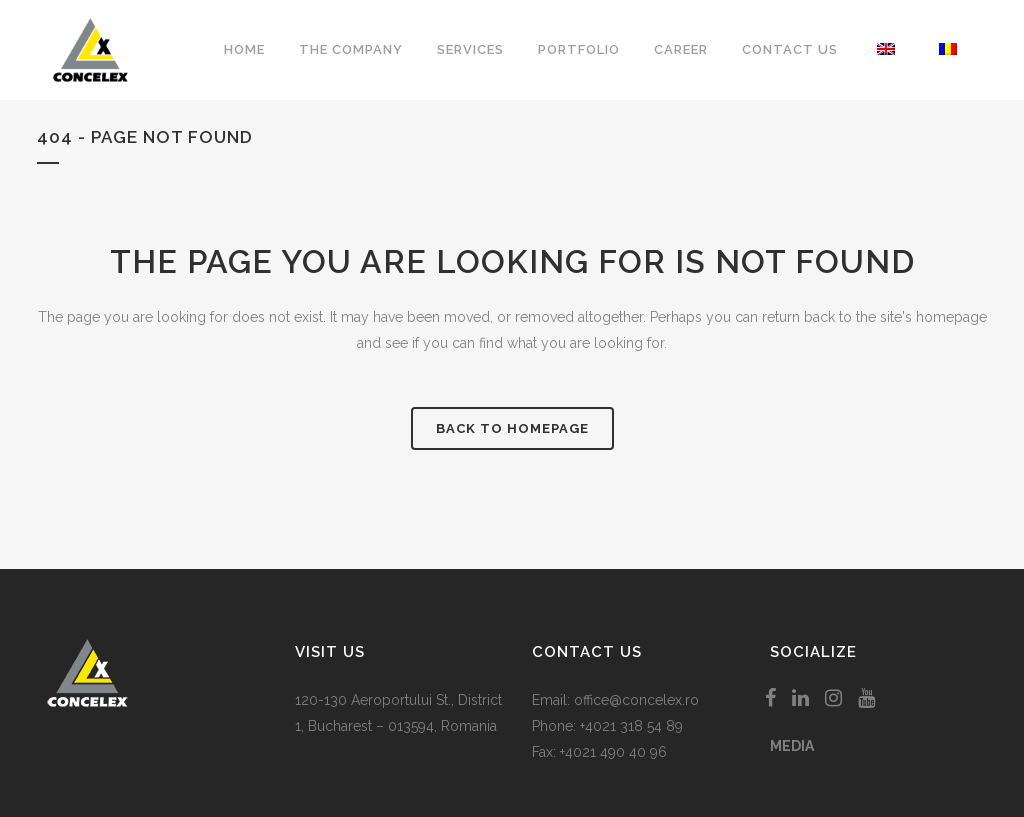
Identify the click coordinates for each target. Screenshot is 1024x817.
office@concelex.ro (636, 700)
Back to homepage (512, 428)
